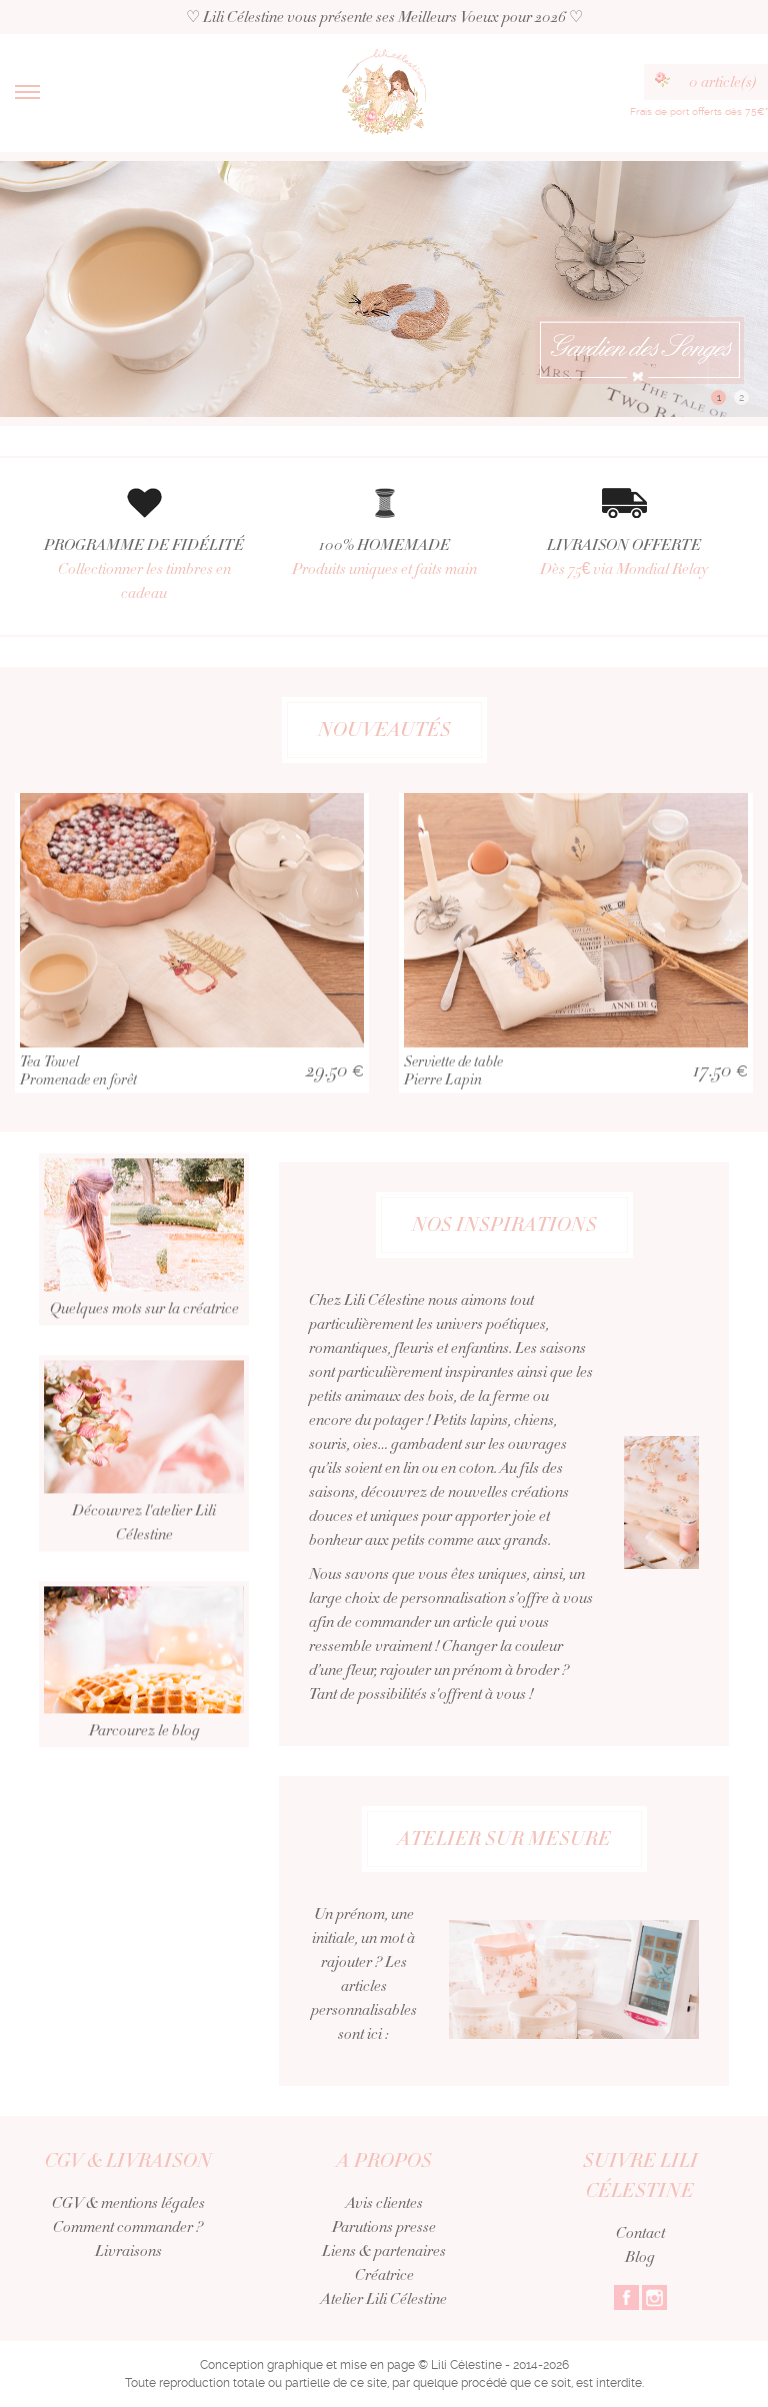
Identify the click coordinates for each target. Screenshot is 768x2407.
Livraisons (128, 2251)
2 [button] (741, 397)
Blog (640, 2257)
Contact (640, 2233)
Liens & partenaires (384, 2251)
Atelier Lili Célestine (384, 2299)
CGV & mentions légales (128, 2203)
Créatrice (384, 2275)
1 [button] (719, 397)
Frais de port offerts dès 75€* (699, 111)
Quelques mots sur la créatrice (144, 1297)
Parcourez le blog (144, 1721)
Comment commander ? (128, 2227)
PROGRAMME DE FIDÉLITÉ (144, 569)
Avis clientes (384, 2203)
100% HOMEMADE (384, 557)
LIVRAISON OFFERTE (624, 557)
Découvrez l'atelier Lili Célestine (144, 1511)
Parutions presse (384, 2227)
